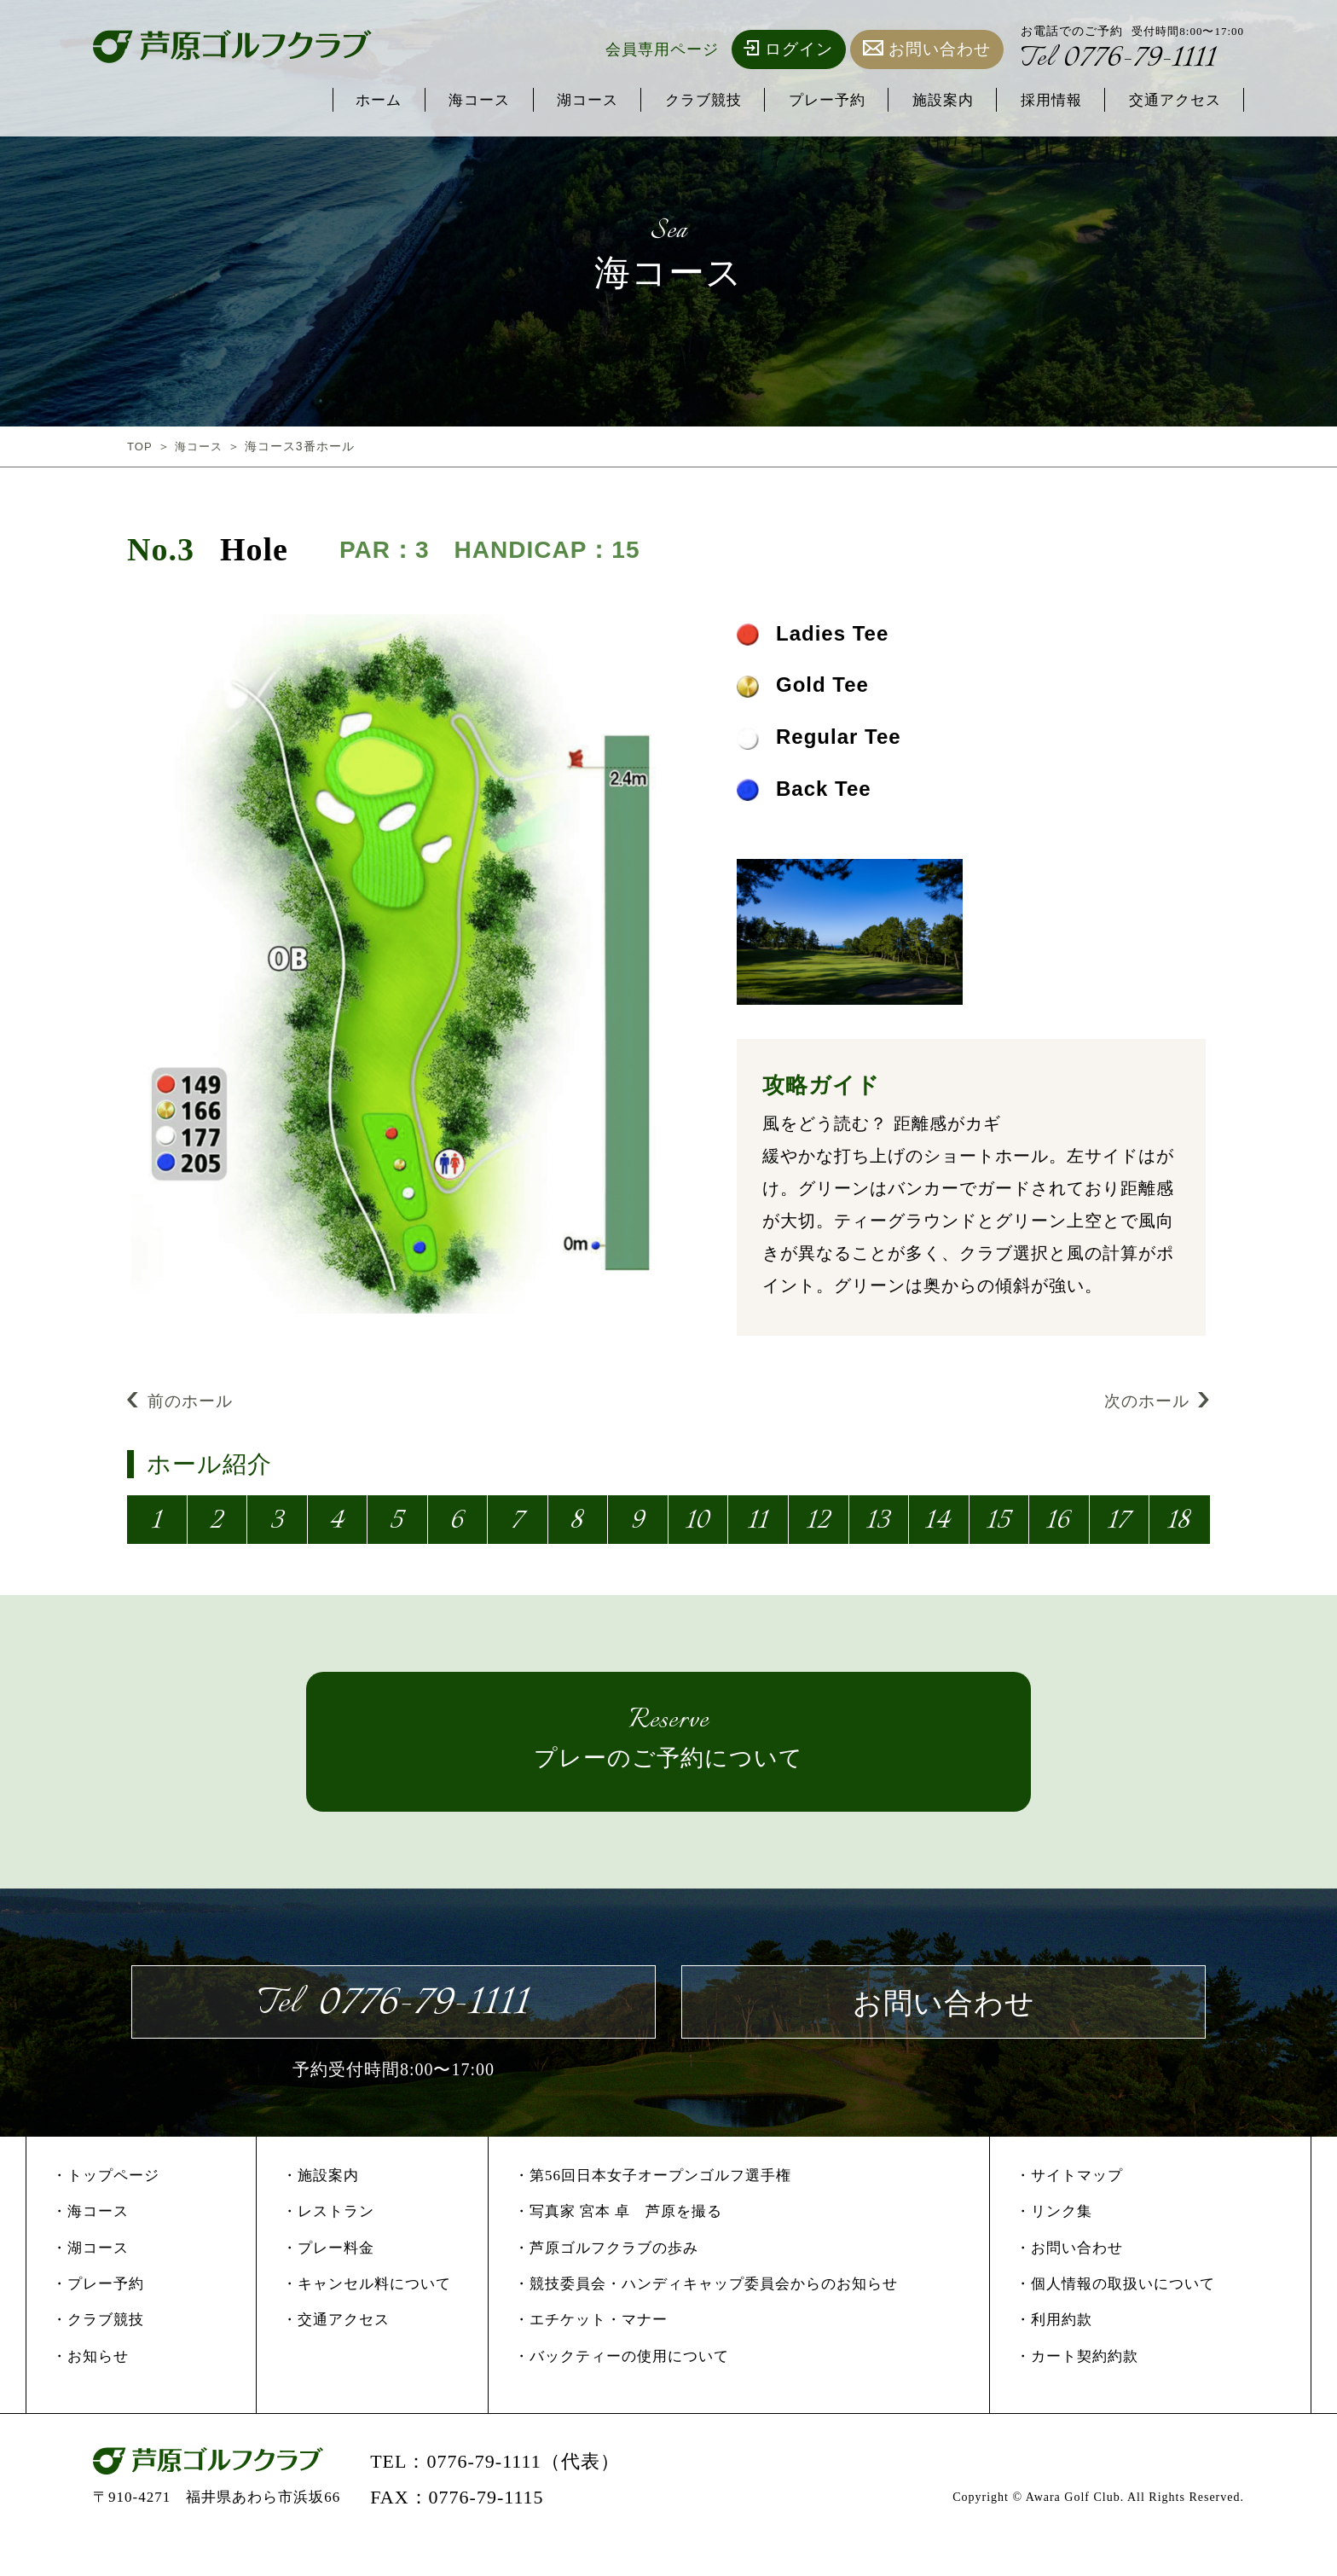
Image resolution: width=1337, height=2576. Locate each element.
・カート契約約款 (1077, 2387)
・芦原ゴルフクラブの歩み (606, 2279)
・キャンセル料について (366, 2314)
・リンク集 (1054, 2243)
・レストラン (328, 2243)
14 (937, 1526)
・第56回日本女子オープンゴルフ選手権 (652, 2206)
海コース (414, 100)
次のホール (1155, 1403)
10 (696, 1526)
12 (817, 1526)
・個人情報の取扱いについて (1115, 2314)
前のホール (182, 1403)
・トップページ (105, 2206)
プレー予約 (791, 100)
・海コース (90, 2243)
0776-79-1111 (1127, 61)
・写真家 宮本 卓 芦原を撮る (618, 2243)
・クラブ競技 (98, 2351)
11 (757, 1526)
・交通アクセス (336, 2351)
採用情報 (1035, 100)
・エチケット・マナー (591, 2351)
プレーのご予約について (668, 1748)
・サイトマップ (1069, 2206)
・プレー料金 (328, 2279)
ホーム (305, 100)
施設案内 (917, 100)
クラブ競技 (657, 100)
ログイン (788, 49)
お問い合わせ (927, 49)
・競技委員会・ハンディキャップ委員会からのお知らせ (706, 2314)
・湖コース (90, 2279)
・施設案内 (320, 2206)
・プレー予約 (98, 2314)
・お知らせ (90, 2387)
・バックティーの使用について (621, 2387)
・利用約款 (1054, 2351)
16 (1057, 1526)
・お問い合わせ (1069, 2279)
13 (877, 1526)
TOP (140, 446)
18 (1178, 1526)
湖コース (532, 100)
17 (1118, 1526)
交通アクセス (1169, 100)
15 (997, 1526)
